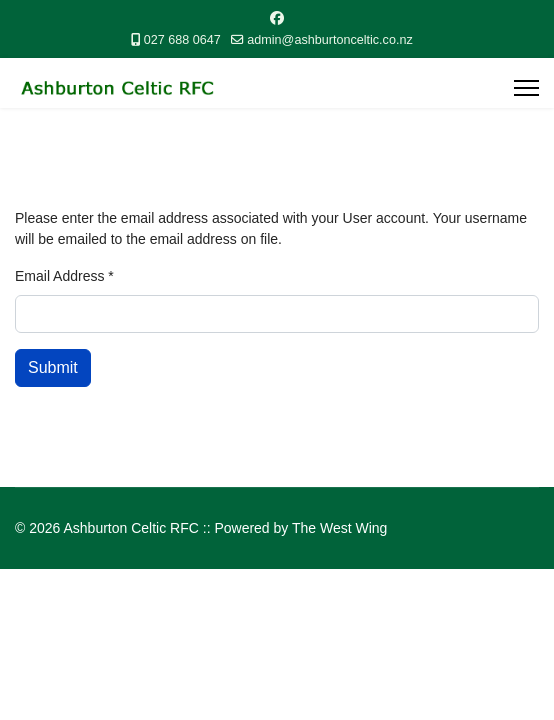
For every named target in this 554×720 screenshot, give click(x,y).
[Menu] (526, 88)
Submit (53, 367)
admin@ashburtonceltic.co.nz (329, 40)
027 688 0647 (182, 40)
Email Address (64, 276)
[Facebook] (277, 18)
